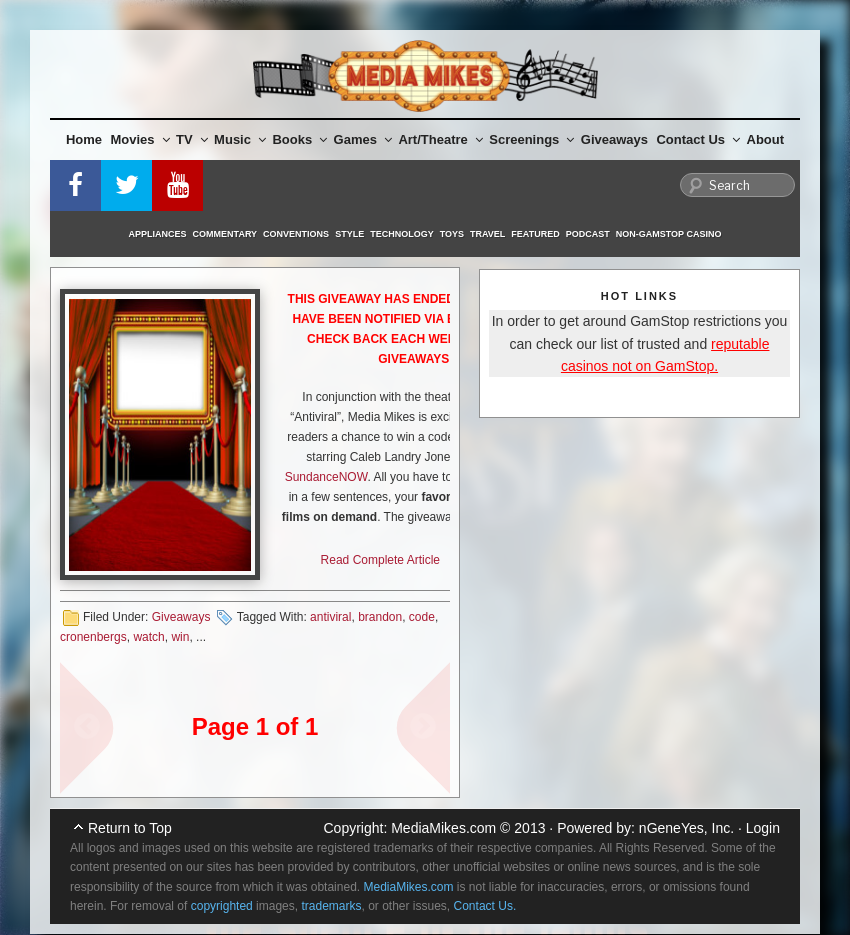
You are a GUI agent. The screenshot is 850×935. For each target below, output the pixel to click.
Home (84, 139)
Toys (452, 234)
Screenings (531, 139)
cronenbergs (93, 637)
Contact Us (698, 139)
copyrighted (222, 906)
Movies (140, 139)
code (422, 617)
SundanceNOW (326, 477)
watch (148, 637)
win (180, 637)
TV (192, 139)
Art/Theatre (440, 139)
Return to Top (130, 828)
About (766, 139)
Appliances (158, 234)
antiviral (330, 617)
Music (240, 139)
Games (363, 139)
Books (299, 139)
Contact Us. (485, 906)
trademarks (331, 906)
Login (763, 828)
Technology (402, 234)
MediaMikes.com (443, 828)
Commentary (225, 234)
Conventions (296, 234)
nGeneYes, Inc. (686, 828)
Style (349, 234)
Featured (535, 234)
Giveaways (614, 139)
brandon (380, 617)
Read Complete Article (380, 560)
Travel (487, 234)
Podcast (588, 234)
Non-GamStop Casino (669, 234)
